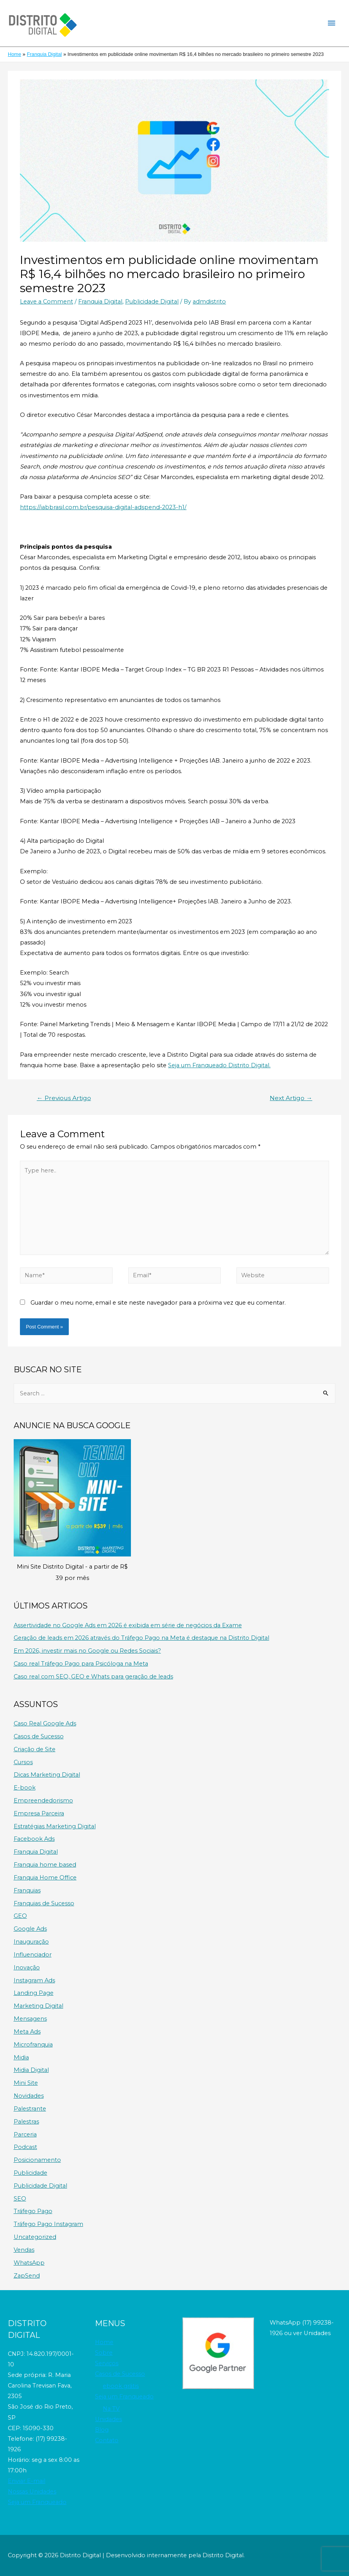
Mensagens (30, 2018)
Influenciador (33, 1954)
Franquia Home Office (45, 1877)
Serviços (106, 2363)
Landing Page (34, 1992)
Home (104, 2342)
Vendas (24, 2249)
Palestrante (30, 2108)
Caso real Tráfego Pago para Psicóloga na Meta (81, 1663)
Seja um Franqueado (37, 2502)
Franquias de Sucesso (44, 1903)
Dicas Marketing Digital (47, 1774)
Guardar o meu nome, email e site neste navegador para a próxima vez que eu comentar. (158, 1302)
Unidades (108, 2419)
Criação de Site (34, 1749)
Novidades (29, 2095)
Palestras (26, 2121)
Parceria (25, 2134)
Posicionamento (37, 2159)
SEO (20, 2198)
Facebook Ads (34, 1838)
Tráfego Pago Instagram (48, 2224)
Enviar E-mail (26, 2480)
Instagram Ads (34, 1980)
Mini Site (26, 2082)
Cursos (23, 1762)
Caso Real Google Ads (45, 1723)
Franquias (27, 1890)
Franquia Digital (100, 301)
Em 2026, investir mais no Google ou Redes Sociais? (87, 1650)
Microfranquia (33, 2044)
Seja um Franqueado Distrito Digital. (219, 1065)
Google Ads (30, 1928)
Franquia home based (45, 1864)
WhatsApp (29, 2262)
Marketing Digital (38, 2005)
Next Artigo (291, 1098)
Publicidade (30, 2172)
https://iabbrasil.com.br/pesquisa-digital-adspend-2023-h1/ (103, 507)
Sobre (104, 2352)
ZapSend (27, 2275)
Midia (21, 2057)
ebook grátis (121, 2385)
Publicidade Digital (152, 301)
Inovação (27, 1967)
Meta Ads (27, 2031)
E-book (25, 1787)
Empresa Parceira (39, 1813)
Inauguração (31, 1941)
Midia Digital (31, 2069)
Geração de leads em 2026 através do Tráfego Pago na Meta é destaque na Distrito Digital (141, 1637)
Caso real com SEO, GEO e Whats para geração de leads (93, 1676)
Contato (106, 2440)
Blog (102, 2429)
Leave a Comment (46, 301)
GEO (20, 1915)
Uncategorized (35, 2236)
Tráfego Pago (33, 2211)
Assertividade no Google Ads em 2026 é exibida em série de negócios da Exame (128, 1625)
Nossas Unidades (32, 2491)
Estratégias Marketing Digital (55, 1826)
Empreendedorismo (43, 1800)
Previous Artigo (64, 1098)
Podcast (25, 2147)
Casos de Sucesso (39, 1736)
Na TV (111, 2408)
